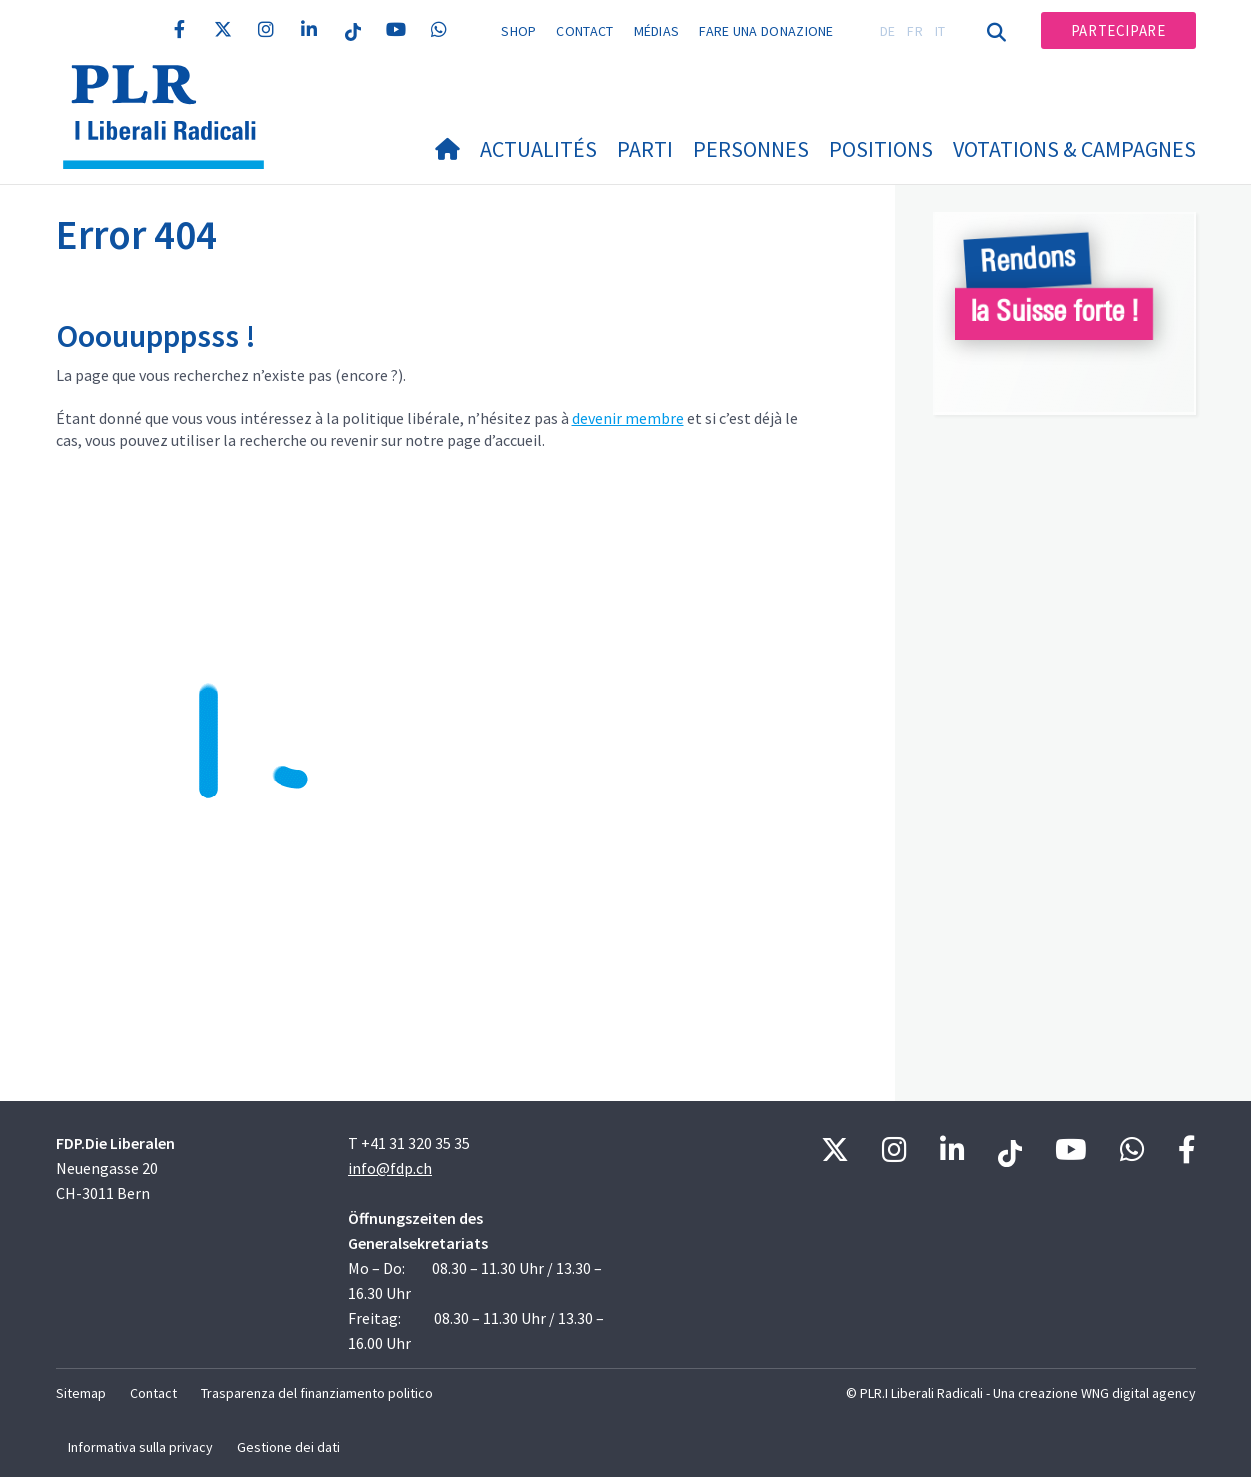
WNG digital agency (1138, 1393)
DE (888, 31)
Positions (881, 149)
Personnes (751, 149)
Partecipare (1118, 30)
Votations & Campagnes (1074, 149)
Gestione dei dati (288, 1447)
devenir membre (628, 418)
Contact (584, 31)
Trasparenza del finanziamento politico (317, 1393)
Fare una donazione (766, 31)
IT (940, 31)
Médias (657, 31)
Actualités (538, 149)
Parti (645, 149)
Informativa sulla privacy (140, 1447)
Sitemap (81, 1393)
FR (915, 31)
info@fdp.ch (390, 1168)
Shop (518, 31)
